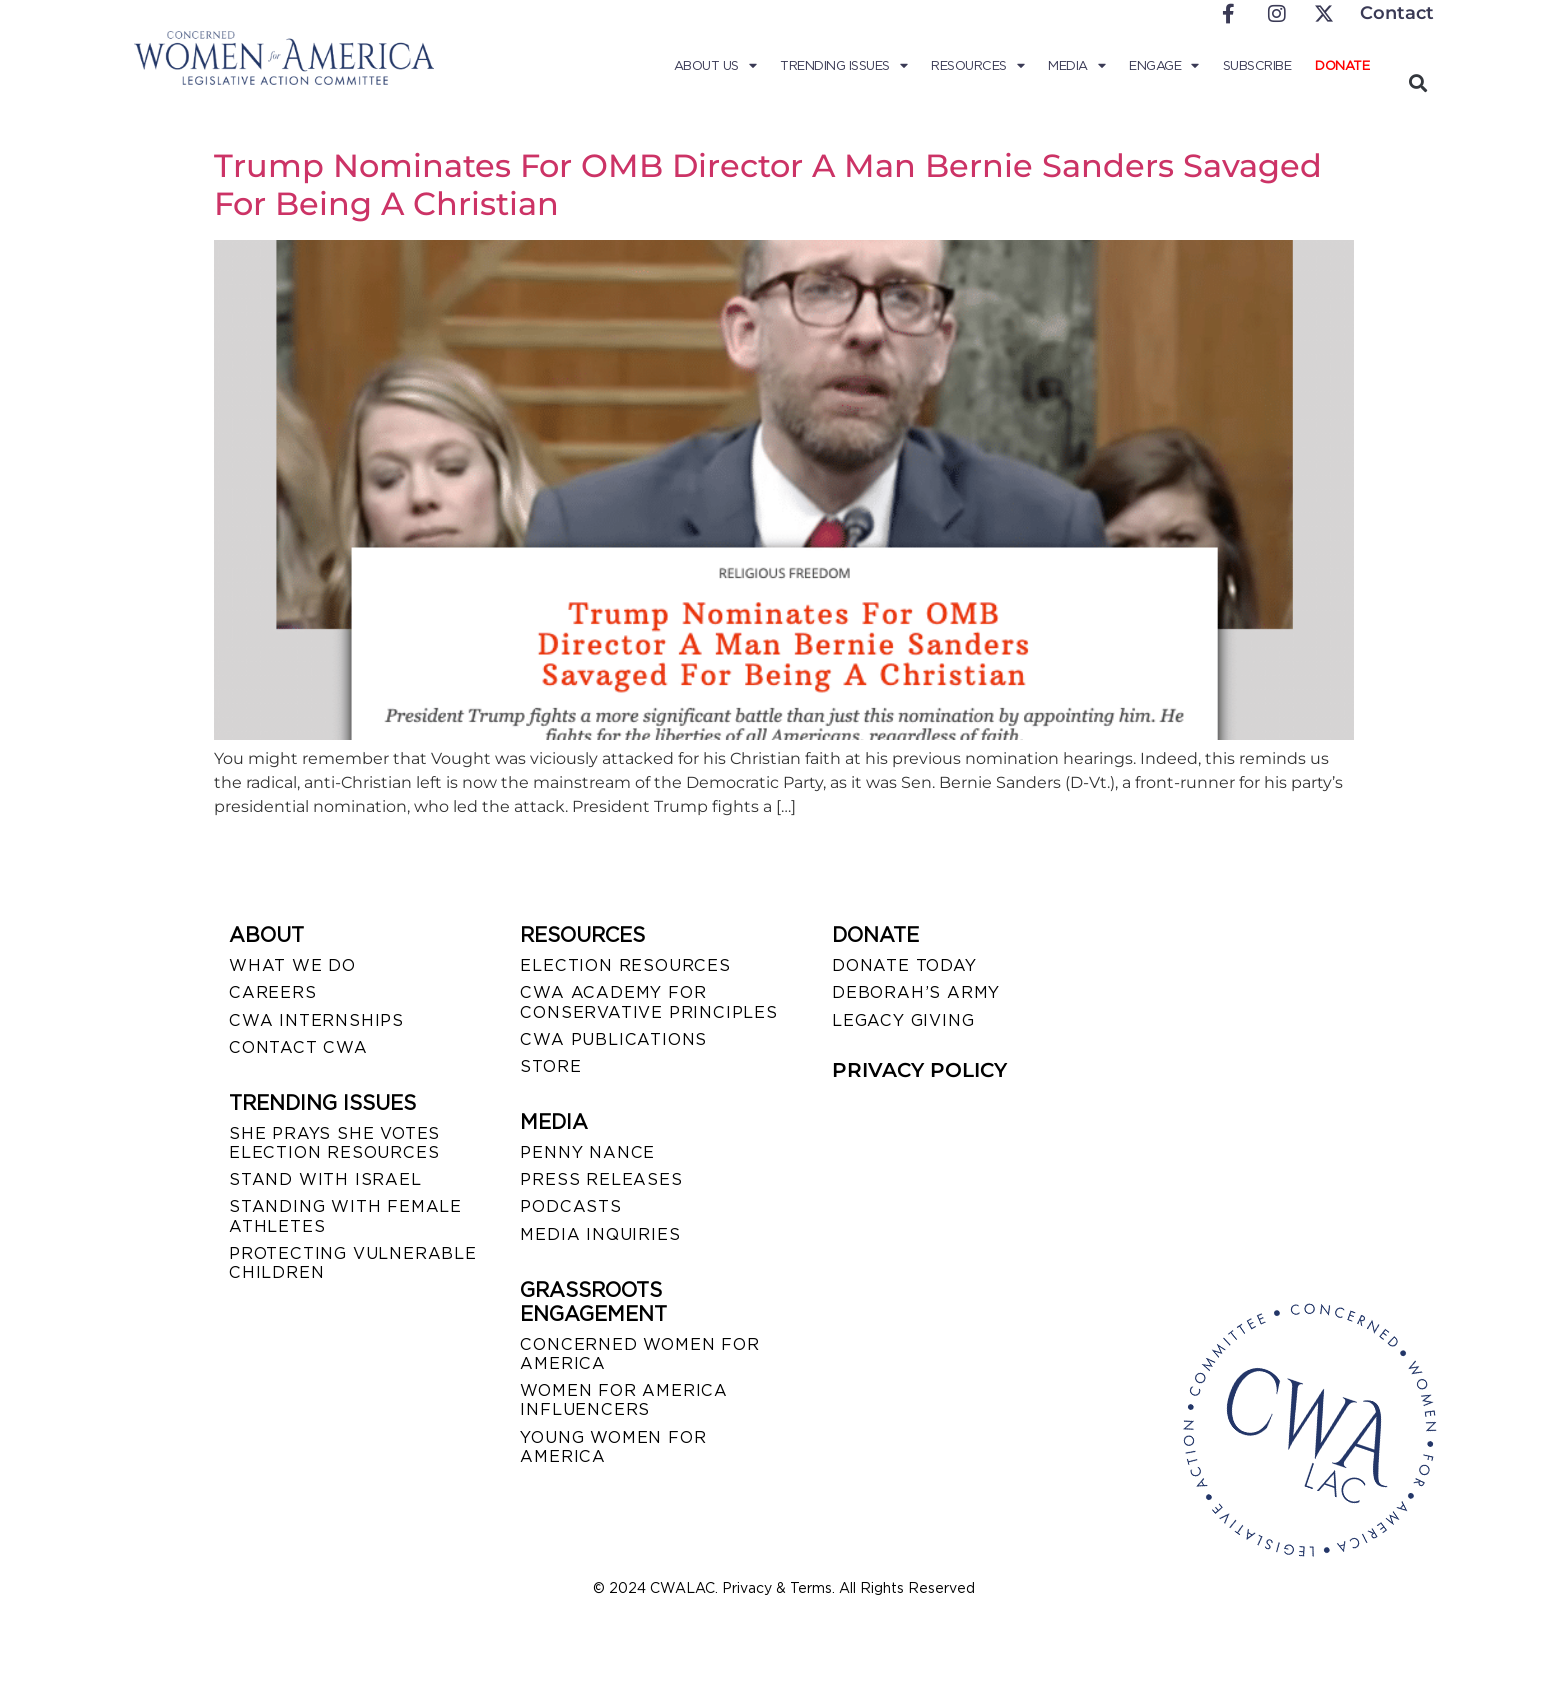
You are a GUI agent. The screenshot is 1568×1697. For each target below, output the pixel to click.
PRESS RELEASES (601, 1179)
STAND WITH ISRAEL (325, 1179)
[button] (1417, 82)
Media (1076, 66)
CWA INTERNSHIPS (316, 1020)
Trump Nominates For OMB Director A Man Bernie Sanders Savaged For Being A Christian (768, 184)
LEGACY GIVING (903, 1020)
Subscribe (1257, 65)
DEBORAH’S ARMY (916, 992)
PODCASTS (570, 1206)
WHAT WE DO (292, 965)
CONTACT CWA (298, 1047)
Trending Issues (843, 66)
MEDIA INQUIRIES (600, 1234)
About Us (715, 66)
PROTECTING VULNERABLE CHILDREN (353, 1263)
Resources (977, 66)
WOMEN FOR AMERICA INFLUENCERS (624, 1400)
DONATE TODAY (904, 965)
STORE (550, 1066)
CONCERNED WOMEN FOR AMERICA (639, 1354)
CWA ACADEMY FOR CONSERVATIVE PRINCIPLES (648, 1002)
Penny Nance (587, 1152)
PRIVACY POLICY (919, 1070)
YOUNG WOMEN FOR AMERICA (613, 1447)
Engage (1164, 66)
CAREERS (273, 992)
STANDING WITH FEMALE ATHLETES (345, 1216)
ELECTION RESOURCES (625, 965)
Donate (1342, 65)
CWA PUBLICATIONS (613, 1039)
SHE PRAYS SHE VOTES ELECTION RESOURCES (334, 1143)
